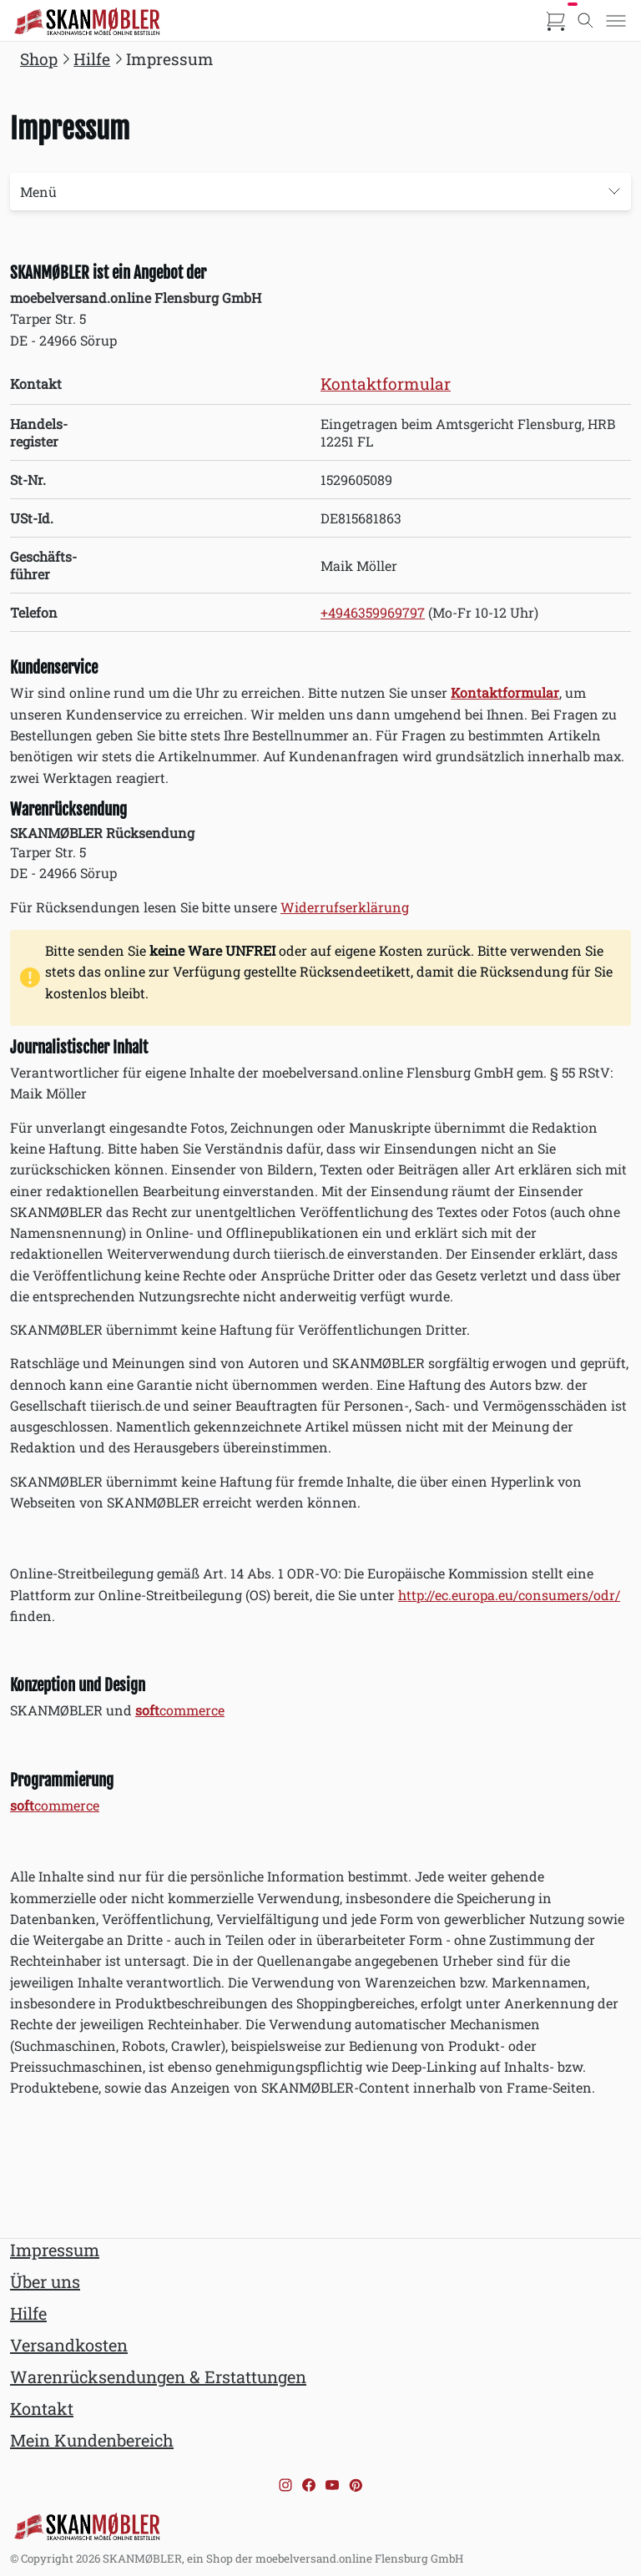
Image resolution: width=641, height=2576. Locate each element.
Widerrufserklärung (344, 907)
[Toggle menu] (616, 21)
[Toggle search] (586, 21)
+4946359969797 (372, 612)
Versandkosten (69, 2345)
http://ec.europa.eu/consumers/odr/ (509, 1595)
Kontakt (41, 2408)
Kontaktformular (385, 383)
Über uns (45, 2281)
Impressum (54, 2249)
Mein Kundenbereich (92, 2440)
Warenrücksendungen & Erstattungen (158, 2376)
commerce (180, 1710)
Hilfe (28, 2313)
